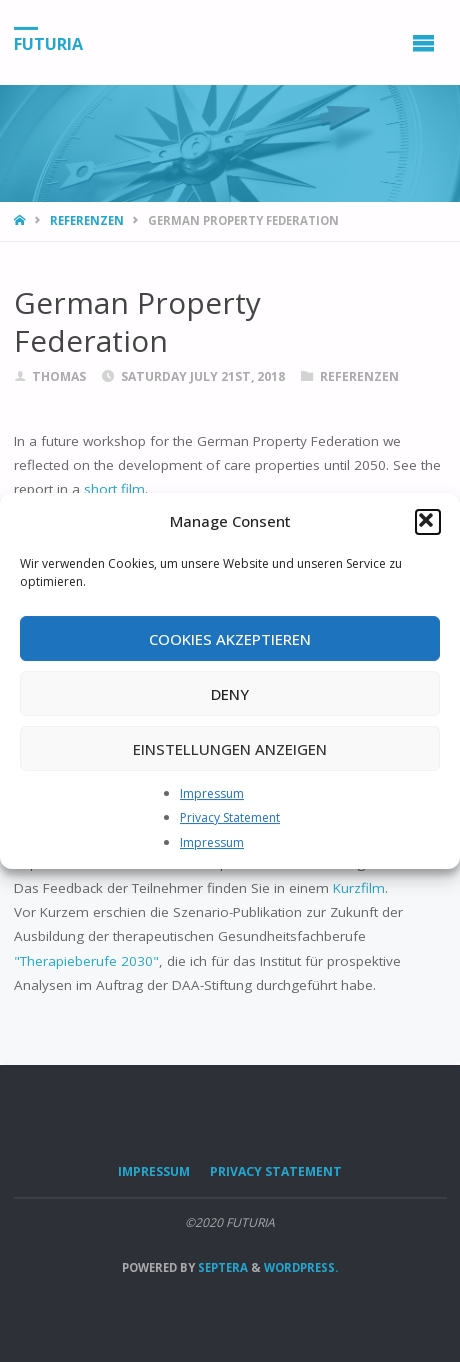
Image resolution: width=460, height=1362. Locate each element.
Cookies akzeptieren (230, 639)
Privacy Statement (230, 817)
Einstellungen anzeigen (230, 749)
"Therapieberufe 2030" (86, 961)
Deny (230, 694)
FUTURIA (48, 43)
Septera (221, 1267)
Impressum (212, 793)
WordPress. (301, 1267)
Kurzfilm (359, 888)
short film (114, 489)
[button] (428, 522)
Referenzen (87, 220)
